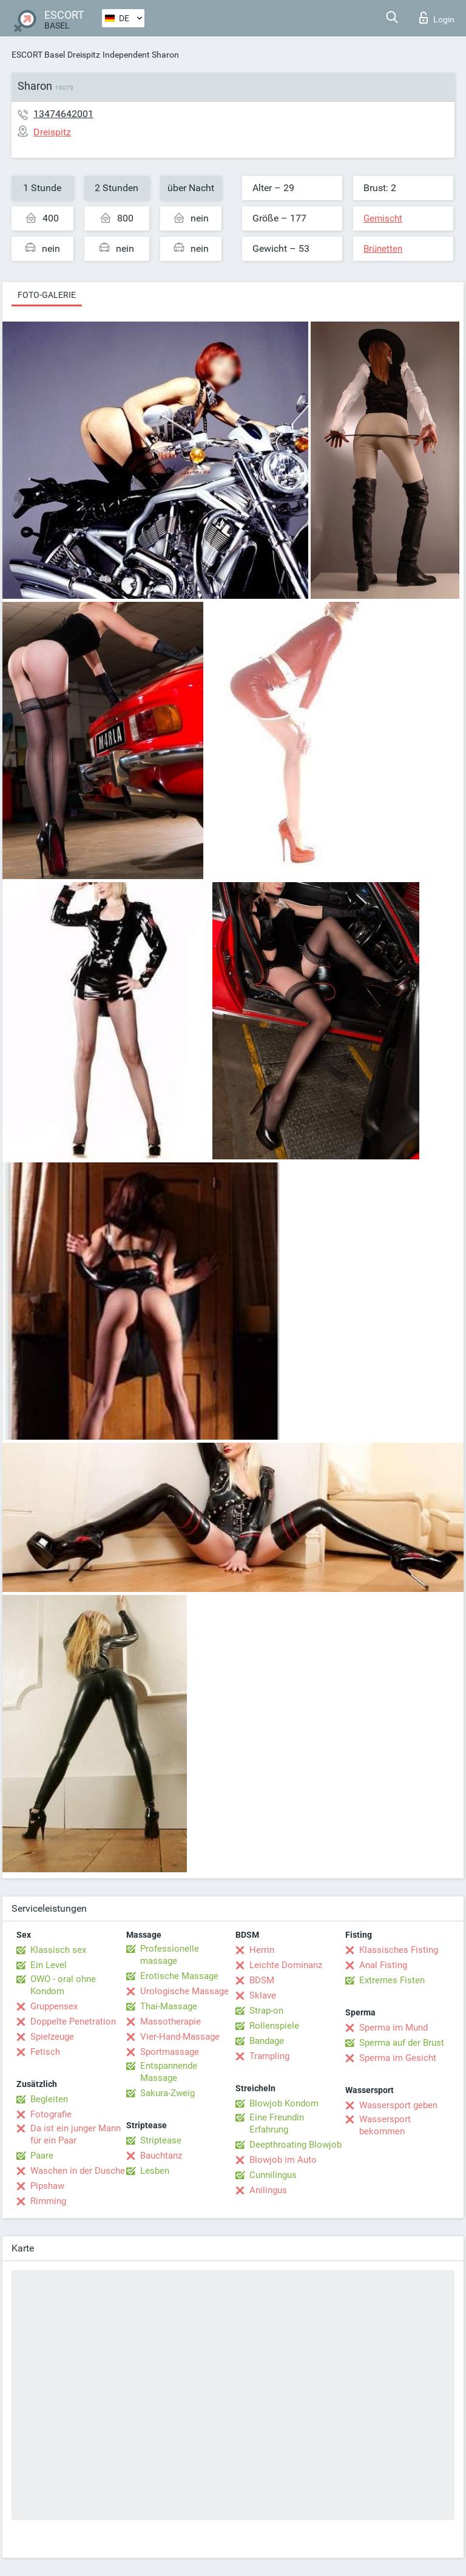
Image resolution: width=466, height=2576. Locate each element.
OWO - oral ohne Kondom (63, 1985)
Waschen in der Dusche (77, 2170)
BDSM (261, 1980)
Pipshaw (47, 2185)
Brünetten (382, 248)
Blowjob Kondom (284, 2103)
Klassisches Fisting (398, 1949)
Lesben (154, 2170)
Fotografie (51, 2114)
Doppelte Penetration (73, 2021)
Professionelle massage (169, 1954)
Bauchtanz (161, 2155)
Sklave (262, 1995)
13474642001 (63, 114)
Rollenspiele (274, 2025)
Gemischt (382, 218)
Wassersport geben (398, 2105)
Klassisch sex (58, 1949)
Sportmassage (169, 2051)
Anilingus (268, 2190)
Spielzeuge (52, 2036)
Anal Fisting (383, 1965)
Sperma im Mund (393, 2027)
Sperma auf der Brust (401, 2042)
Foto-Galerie (47, 295)
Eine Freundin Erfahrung (276, 2123)
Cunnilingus (273, 2175)
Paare (41, 2155)
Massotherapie (170, 2021)
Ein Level (48, 1965)
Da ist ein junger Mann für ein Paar (75, 2134)
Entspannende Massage (168, 2071)
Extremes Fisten (392, 1980)
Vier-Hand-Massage (180, 2036)
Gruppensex (54, 2006)
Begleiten (49, 2099)
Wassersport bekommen (385, 2125)
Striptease (160, 2140)
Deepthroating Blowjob (295, 2144)
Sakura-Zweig (167, 2093)
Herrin (261, 1949)
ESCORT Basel (38, 54)
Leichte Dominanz (285, 1965)
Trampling (269, 2056)
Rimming (48, 2201)
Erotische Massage (179, 1976)
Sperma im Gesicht (397, 2057)
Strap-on (266, 2010)
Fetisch (45, 2051)
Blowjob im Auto (283, 2159)
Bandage (266, 2040)
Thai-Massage (168, 2006)
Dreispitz (83, 54)
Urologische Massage (184, 1991)
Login (436, 17)
